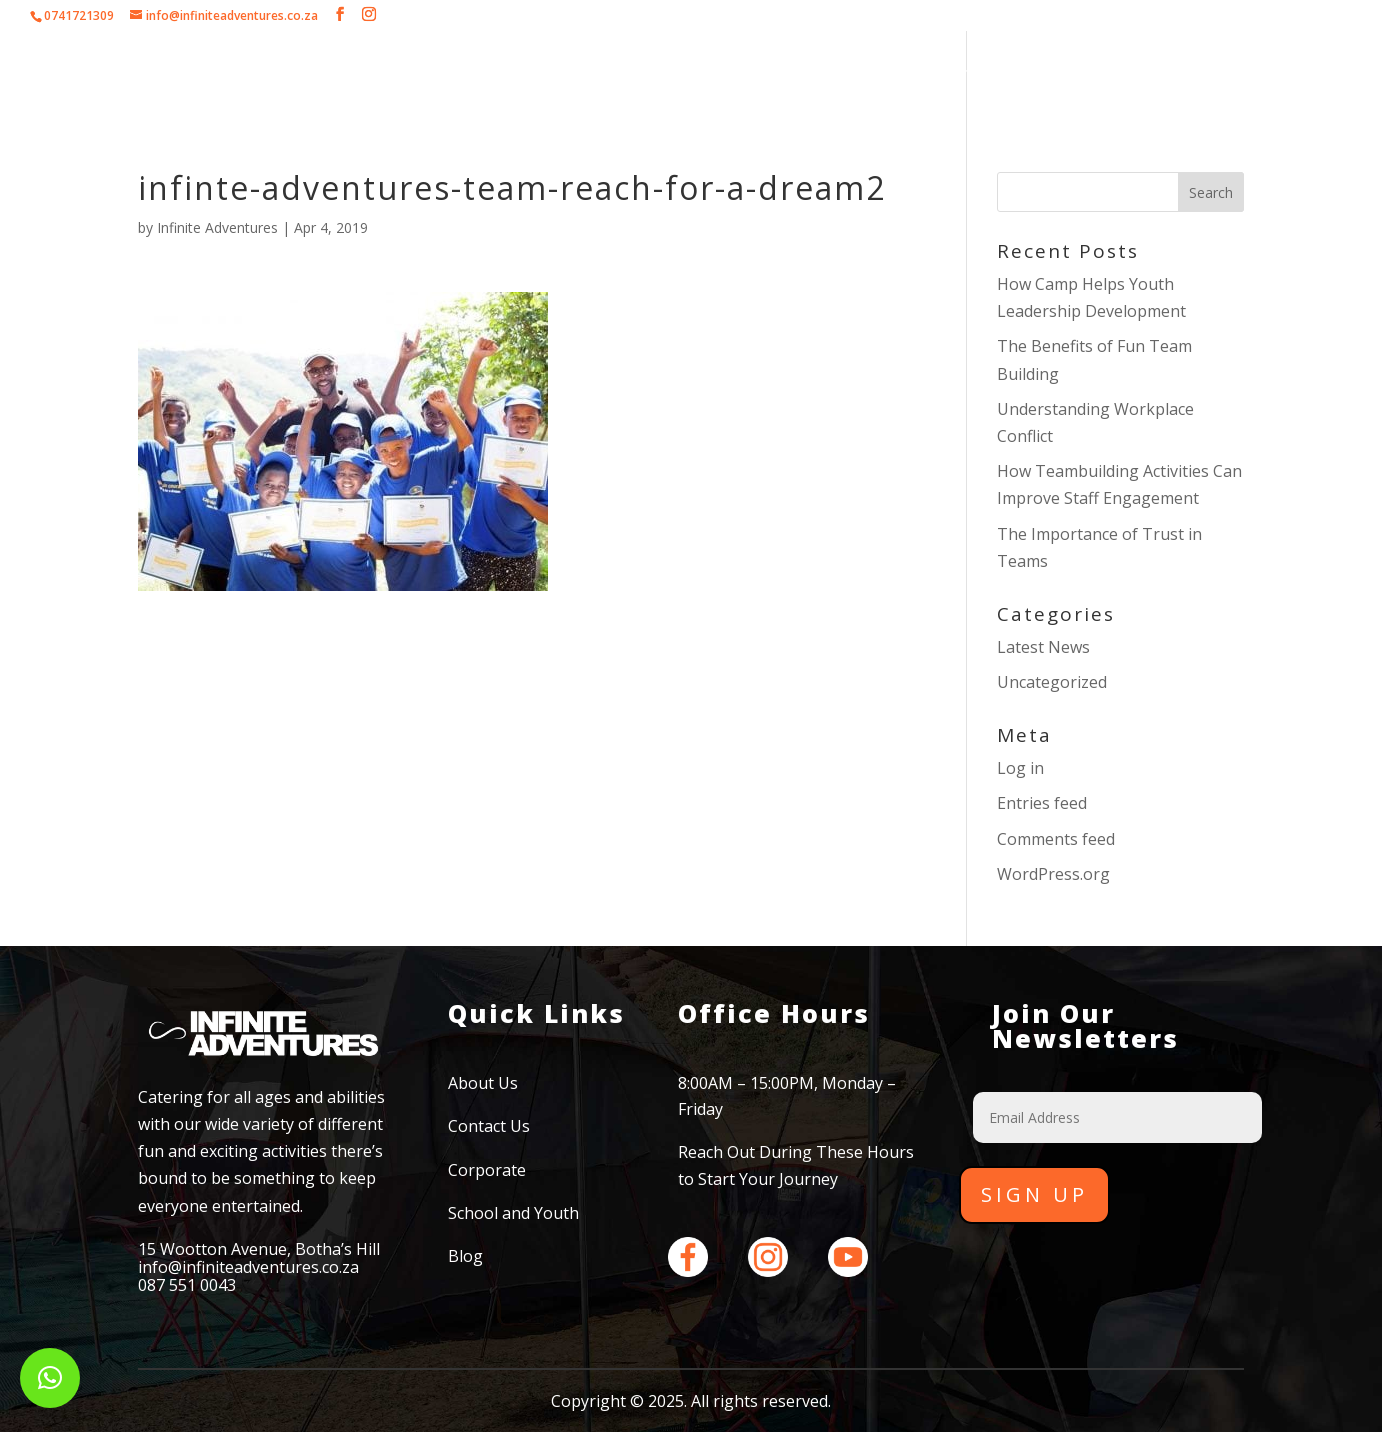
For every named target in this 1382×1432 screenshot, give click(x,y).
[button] (50, 1378)
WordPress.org (1053, 874)
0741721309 (79, 15)
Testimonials (960, 75)
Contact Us (1079, 75)
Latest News (1043, 647)
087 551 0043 (187, 1285)
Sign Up (1034, 1194)
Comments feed (1056, 839)
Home (281, 75)
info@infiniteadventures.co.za (248, 1267)
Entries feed (1042, 803)
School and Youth (796, 75)
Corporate (468, 75)
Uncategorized (1052, 682)
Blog (465, 1256)
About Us (366, 75)
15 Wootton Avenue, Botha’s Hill (259, 1249)
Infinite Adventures (217, 227)
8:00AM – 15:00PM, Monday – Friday (787, 1096)
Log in (1020, 768)
